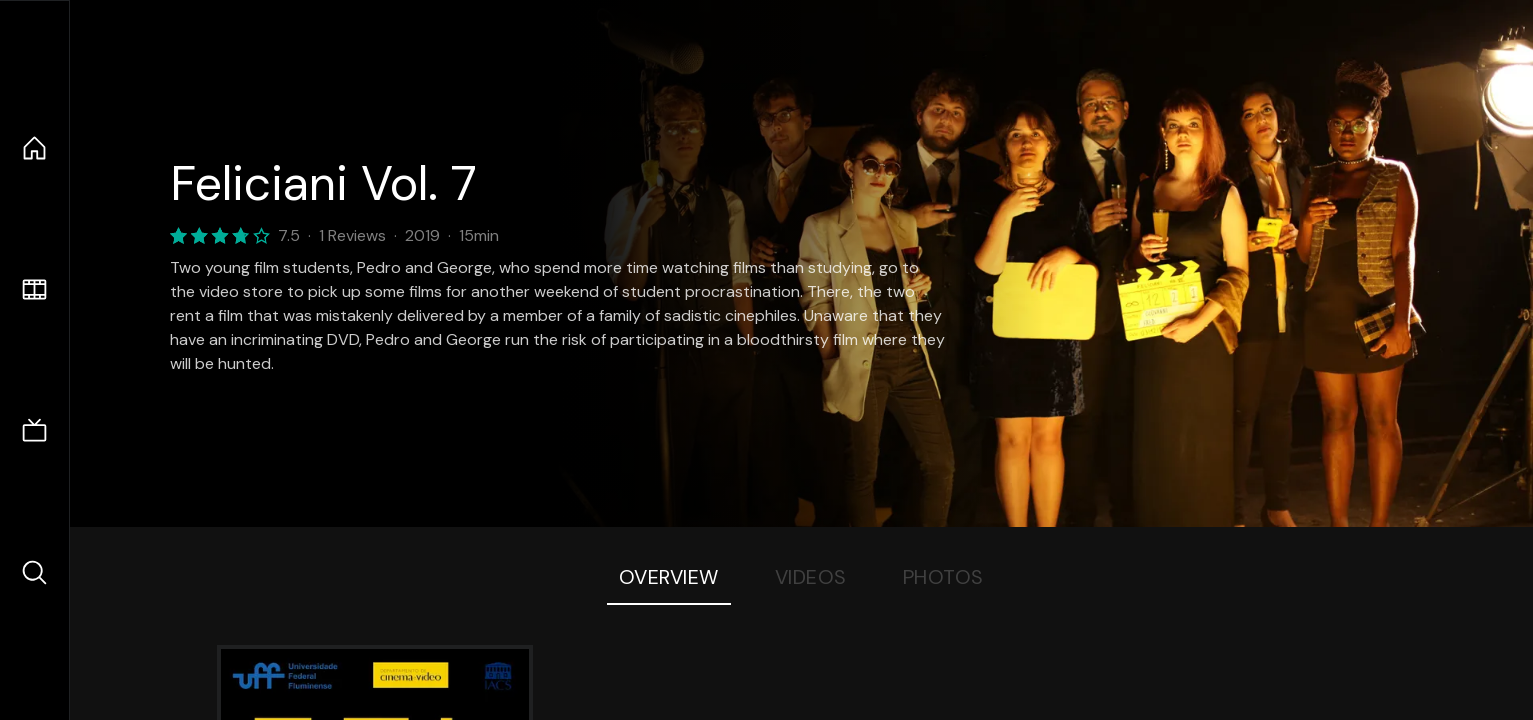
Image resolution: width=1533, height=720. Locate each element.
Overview (669, 577)
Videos (811, 577)
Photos (943, 577)
